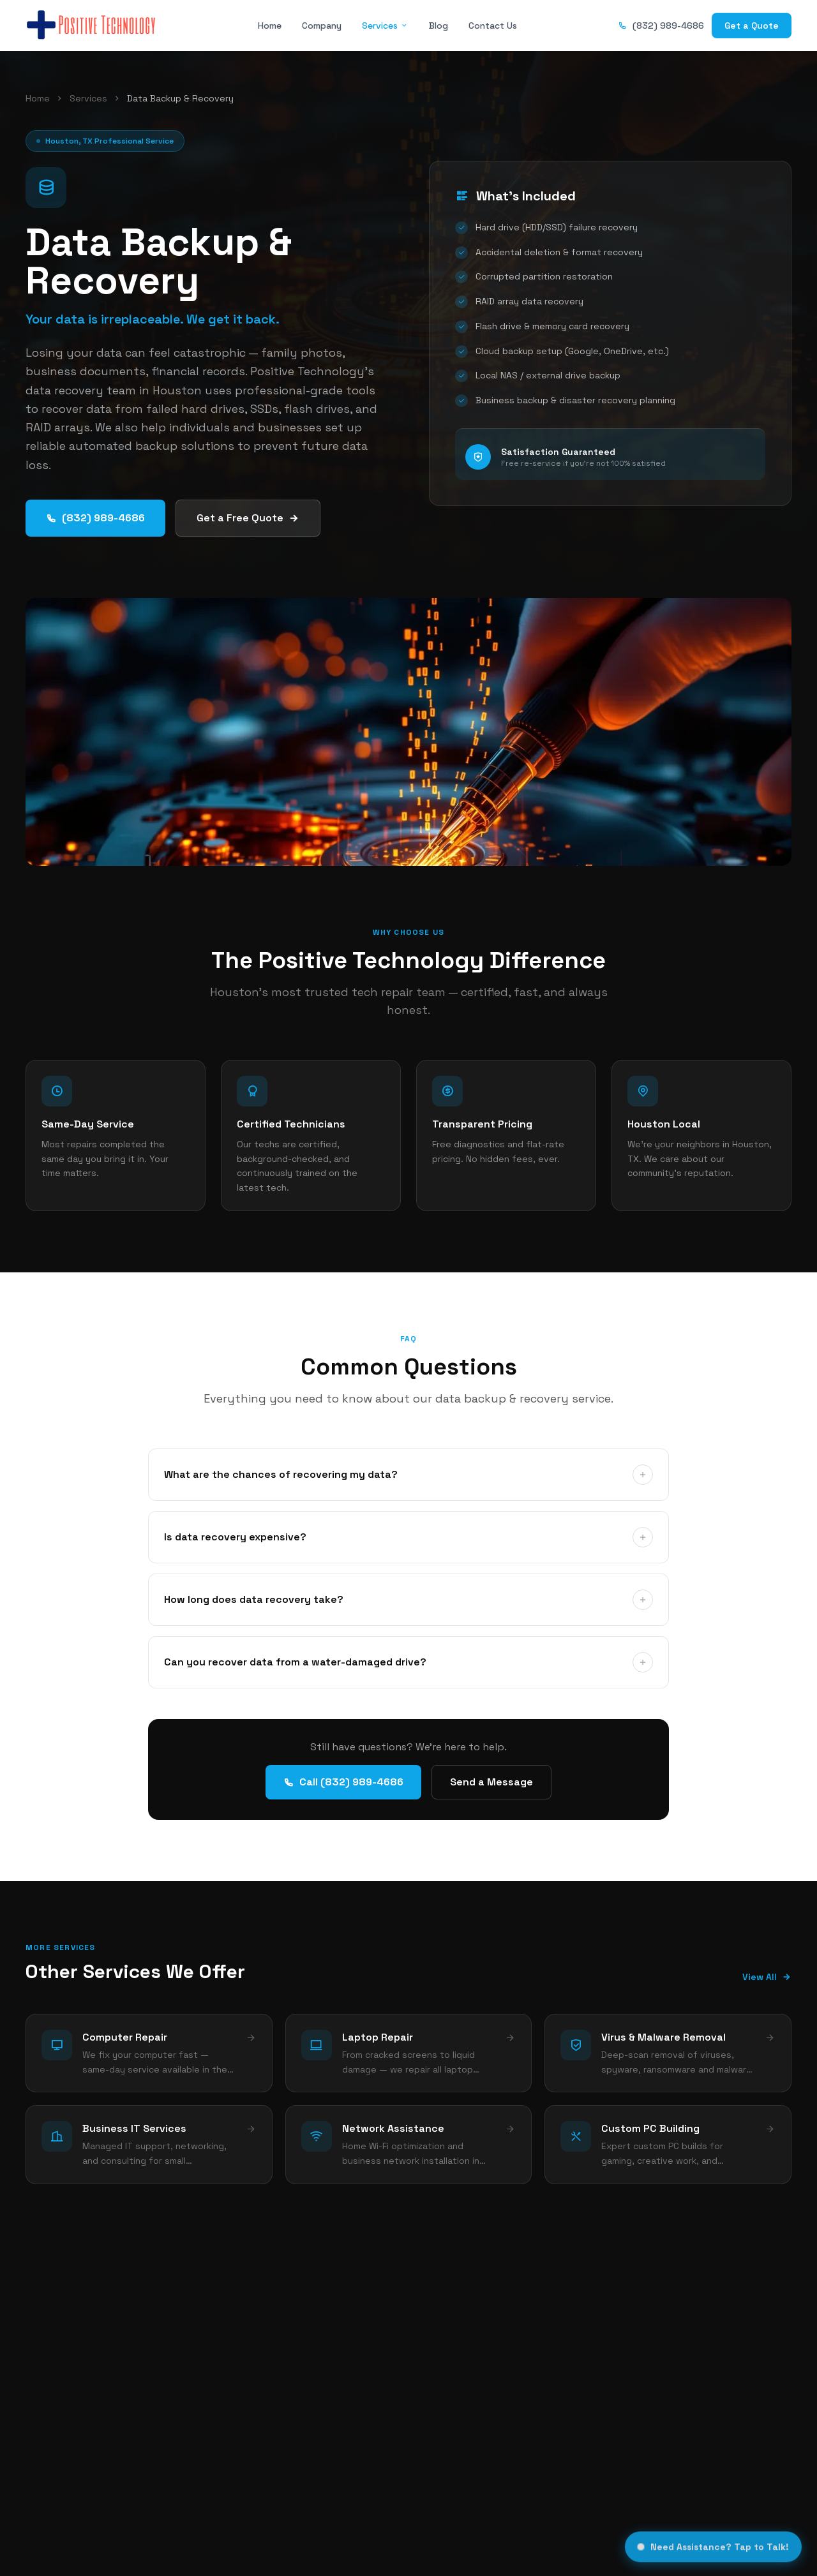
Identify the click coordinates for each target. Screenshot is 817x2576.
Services (385, 25)
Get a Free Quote (248, 518)
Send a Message (491, 1782)
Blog (438, 25)
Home (269, 25)
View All (766, 1976)
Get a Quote (751, 25)
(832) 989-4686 (661, 25)
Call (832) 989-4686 (343, 1782)
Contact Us (492, 25)
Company (321, 25)
